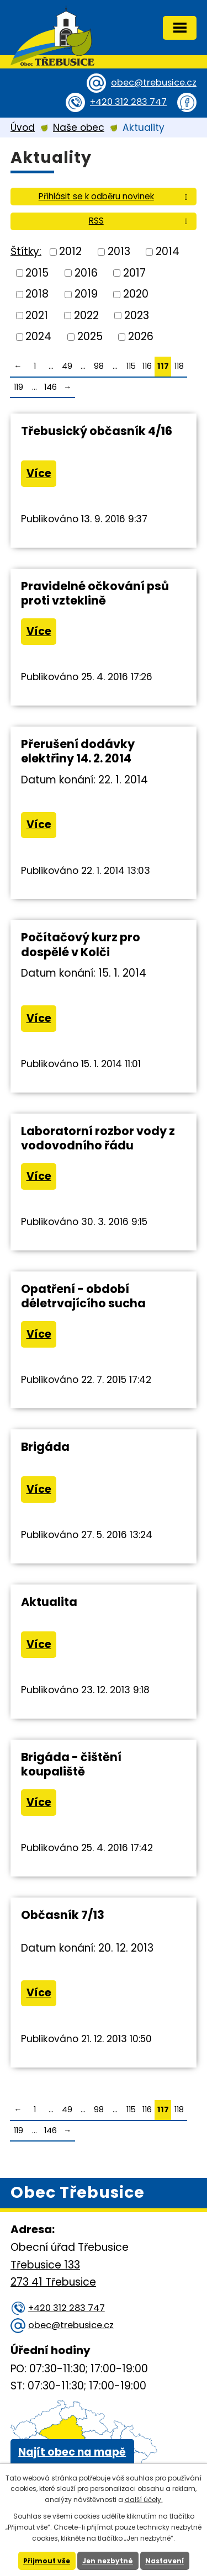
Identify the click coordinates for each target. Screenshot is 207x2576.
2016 (86, 272)
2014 (167, 251)
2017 (134, 272)
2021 (36, 315)
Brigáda (45, 1447)
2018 (37, 294)
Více (38, 473)
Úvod (22, 127)
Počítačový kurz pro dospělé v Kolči (80, 944)
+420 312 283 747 (128, 102)
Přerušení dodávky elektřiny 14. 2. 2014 (78, 751)
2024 (38, 336)
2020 (135, 294)
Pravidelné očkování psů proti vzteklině (95, 593)
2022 (86, 315)
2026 (140, 336)
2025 (90, 336)
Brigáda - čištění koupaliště (71, 1764)
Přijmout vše (46, 2561)
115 (131, 366)
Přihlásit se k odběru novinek (115, 196)
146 (50, 387)
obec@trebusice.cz (154, 82)
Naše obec (78, 127)
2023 (136, 315)
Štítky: (25, 250)
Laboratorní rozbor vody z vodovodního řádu (98, 1138)
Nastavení (164, 2561)
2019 (86, 294)
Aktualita (49, 1602)
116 (147, 366)
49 (67, 366)
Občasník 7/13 (62, 1915)
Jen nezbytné (107, 2561)
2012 (70, 251)
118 (179, 366)
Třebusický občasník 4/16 (96, 431)
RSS (140, 220)
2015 (37, 272)
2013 (119, 251)
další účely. (144, 2499)
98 (99, 366)
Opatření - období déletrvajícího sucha (83, 1296)
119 (18, 387)
